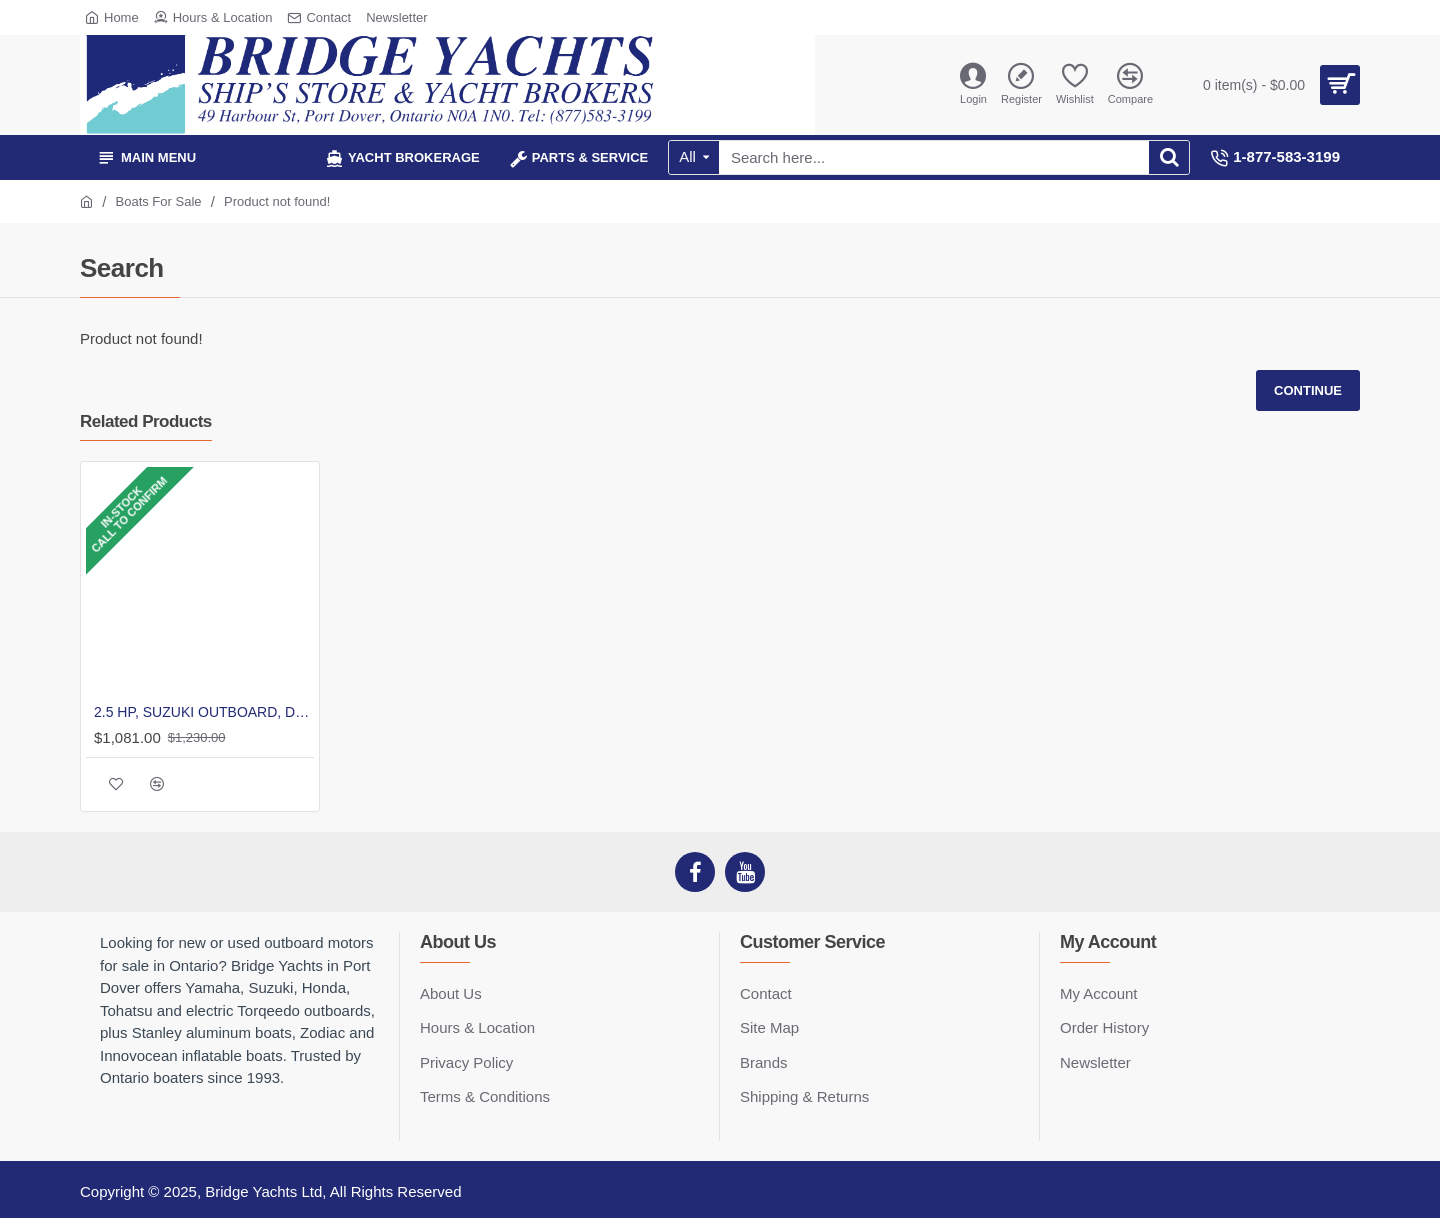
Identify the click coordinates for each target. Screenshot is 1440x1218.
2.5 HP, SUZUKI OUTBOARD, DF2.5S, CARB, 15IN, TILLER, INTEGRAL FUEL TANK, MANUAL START (204, 712)
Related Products (146, 421)
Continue (1308, 390)
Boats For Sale (159, 201)
